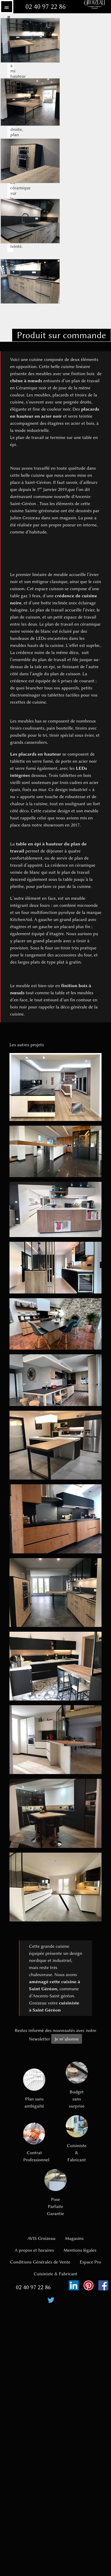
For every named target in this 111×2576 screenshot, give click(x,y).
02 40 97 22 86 (45, 7)
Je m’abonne (66, 2039)
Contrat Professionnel (34, 2142)
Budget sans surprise (77, 2085)
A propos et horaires (34, 2250)
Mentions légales (79, 2250)
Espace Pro (90, 2262)
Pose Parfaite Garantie (55, 2192)
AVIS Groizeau (42, 2238)
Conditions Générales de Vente (40, 2262)
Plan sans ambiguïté (34, 2089)
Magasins (74, 2238)
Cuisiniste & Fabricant (77, 2138)
